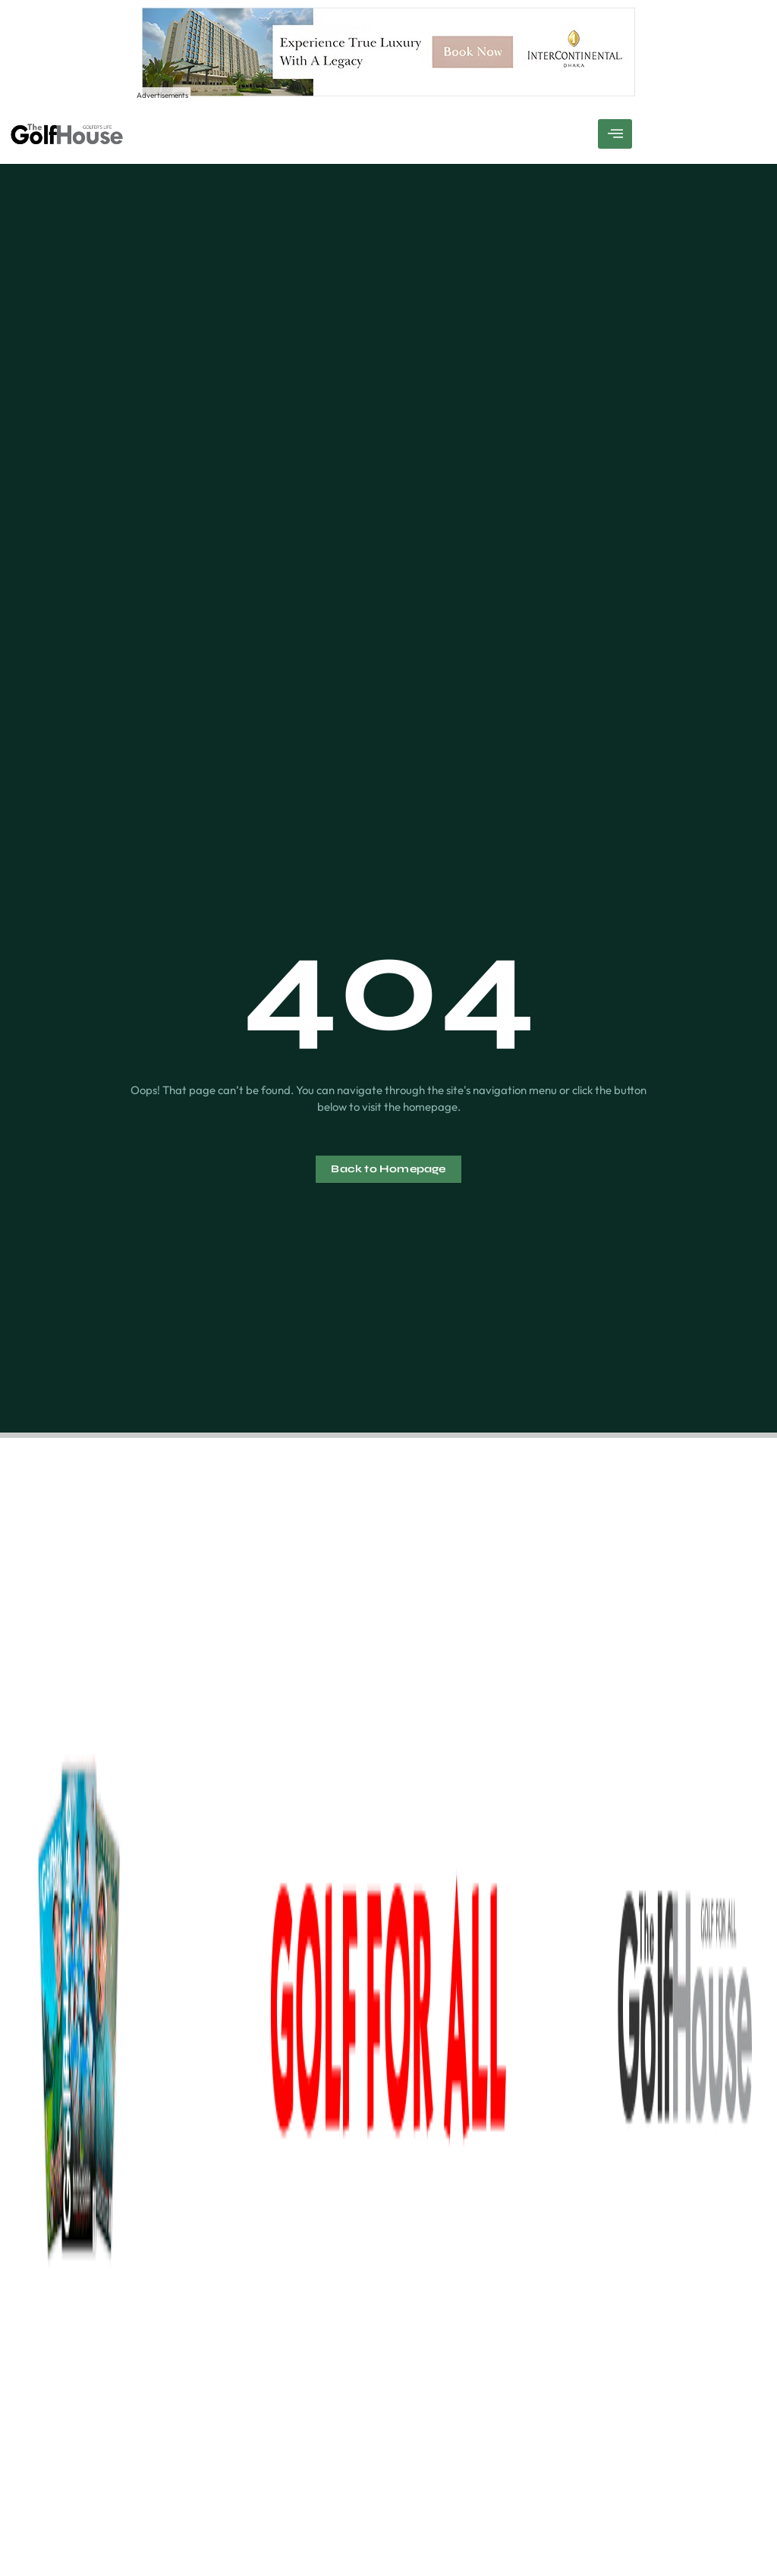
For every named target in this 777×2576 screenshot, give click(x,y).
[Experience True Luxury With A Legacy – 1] (388, 92)
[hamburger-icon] (615, 134)
